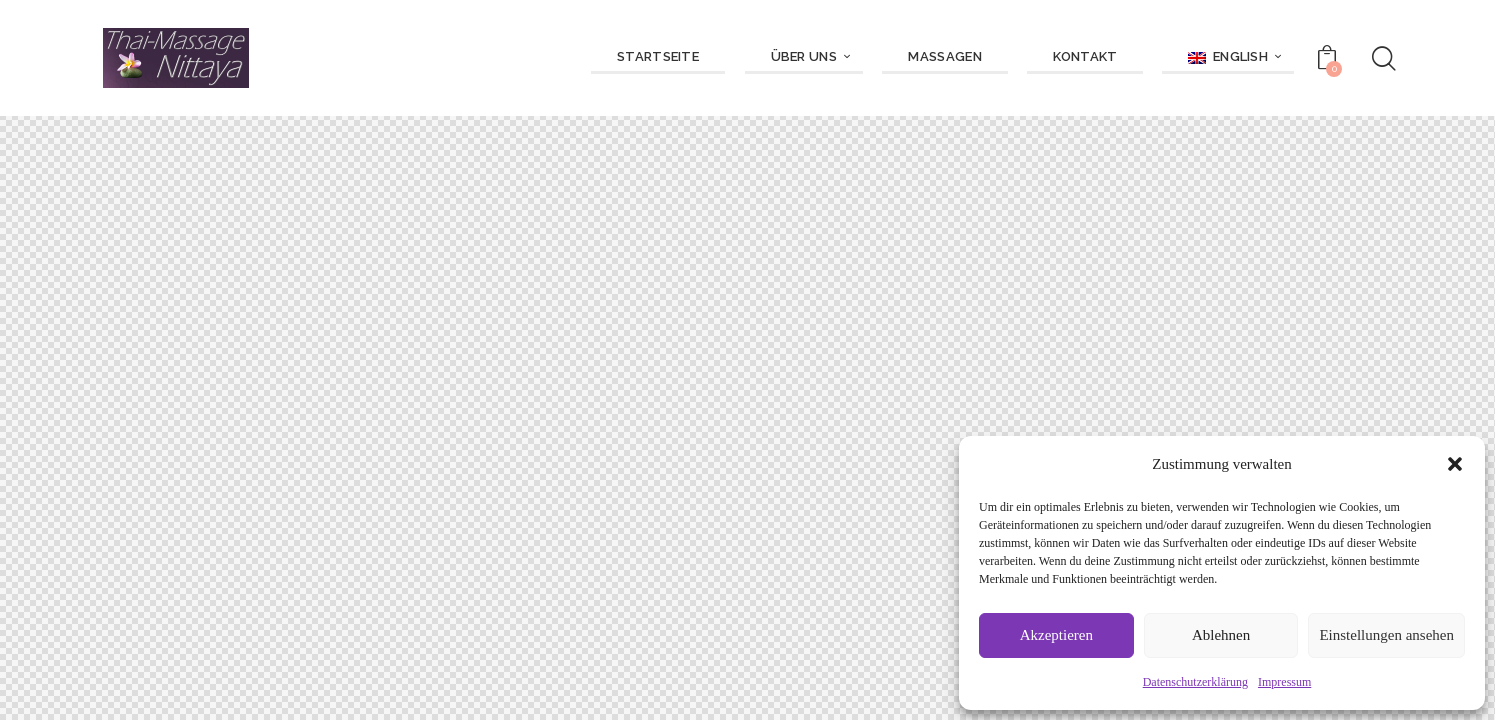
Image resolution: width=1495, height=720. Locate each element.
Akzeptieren (1056, 635)
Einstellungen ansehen (1386, 635)
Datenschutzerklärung (1195, 682)
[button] (1455, 464)
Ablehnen (1221, 635)
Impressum (1284, 682)
